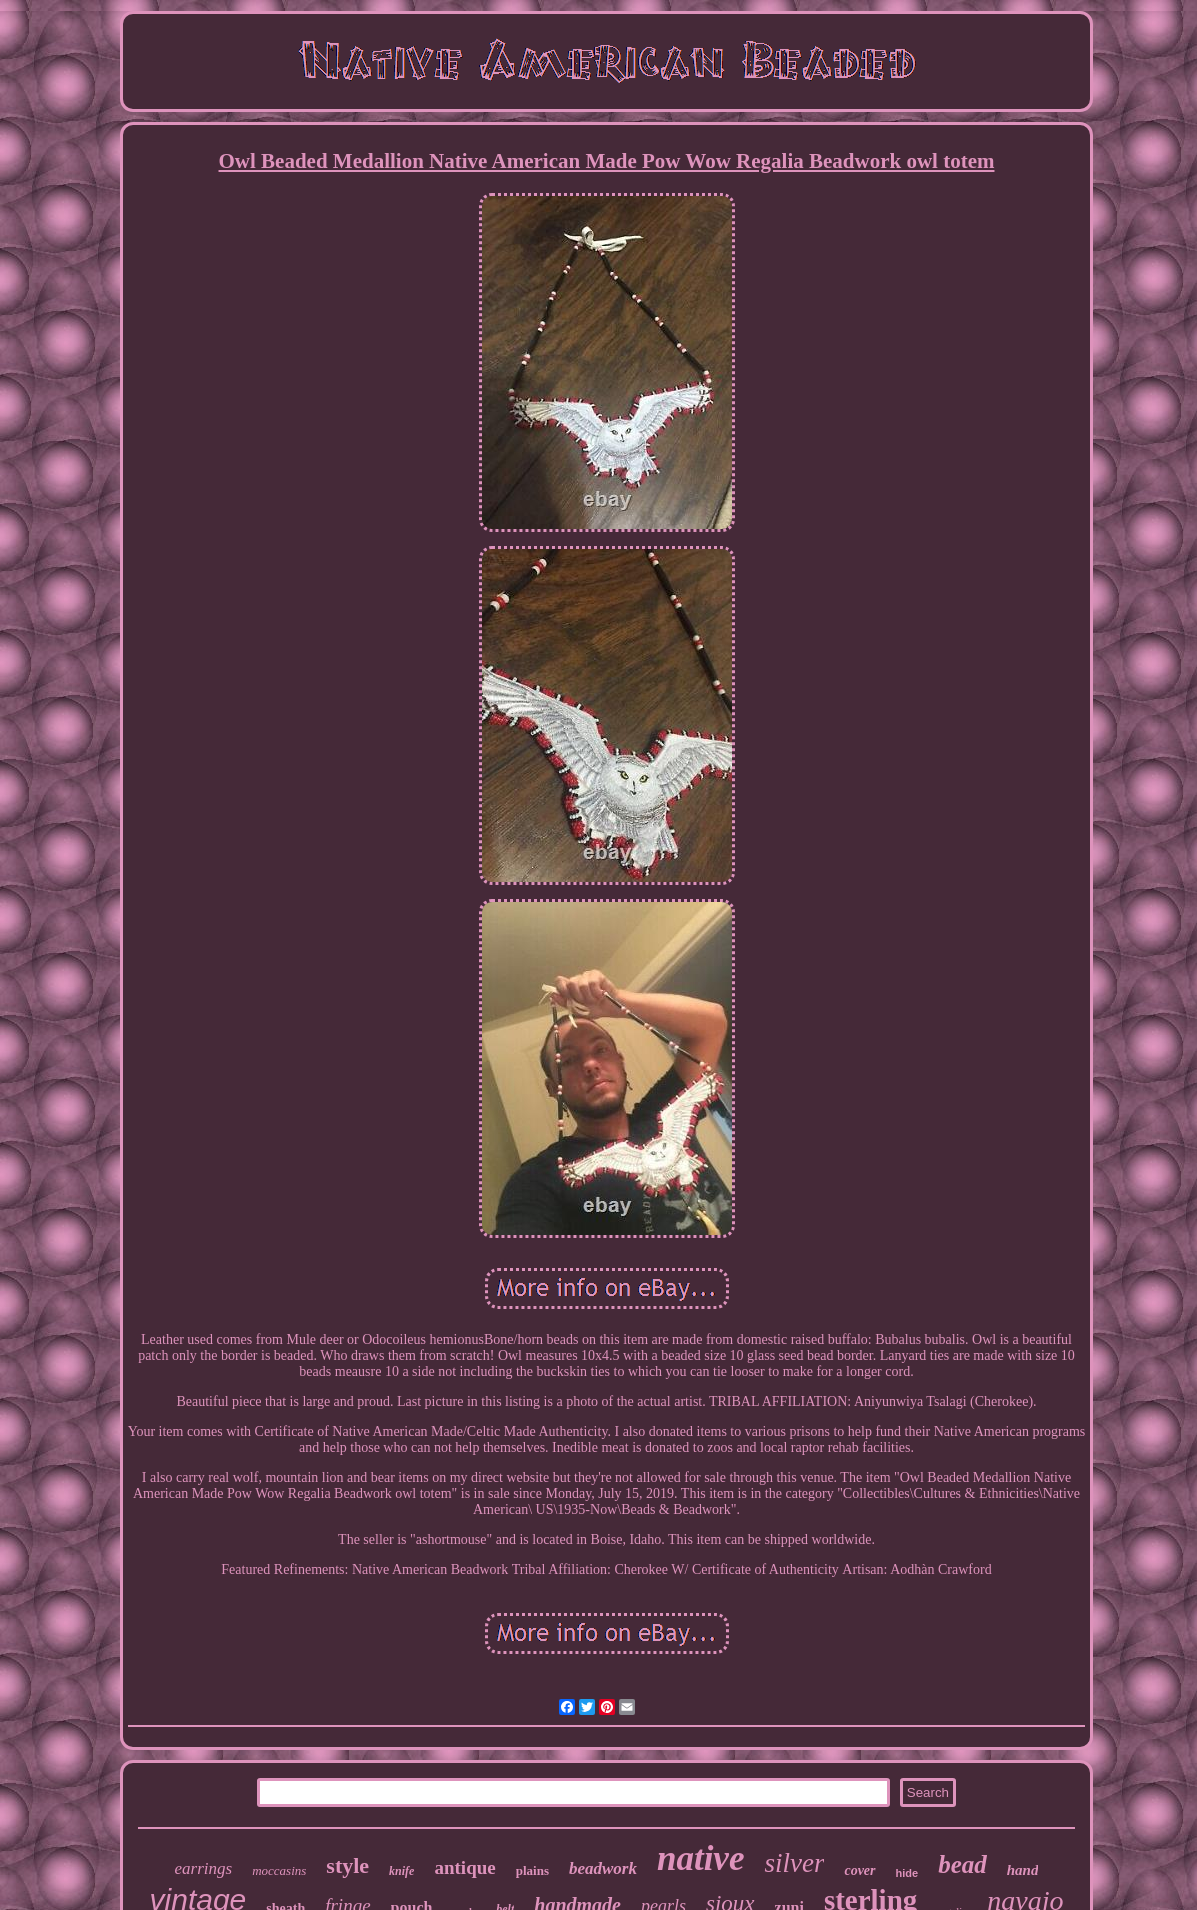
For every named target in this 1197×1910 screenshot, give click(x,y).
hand (1023, 1870)
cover (859, 1870)
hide (907, 1873)
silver (794, 1863)
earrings (204, 1868)
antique (464, 1867)
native (700, 1858)
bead (962, 1864)
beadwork (603, 1868)
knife (401, 1871)
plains (532, 1870)
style (347, 1865)
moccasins (279, 1870)
